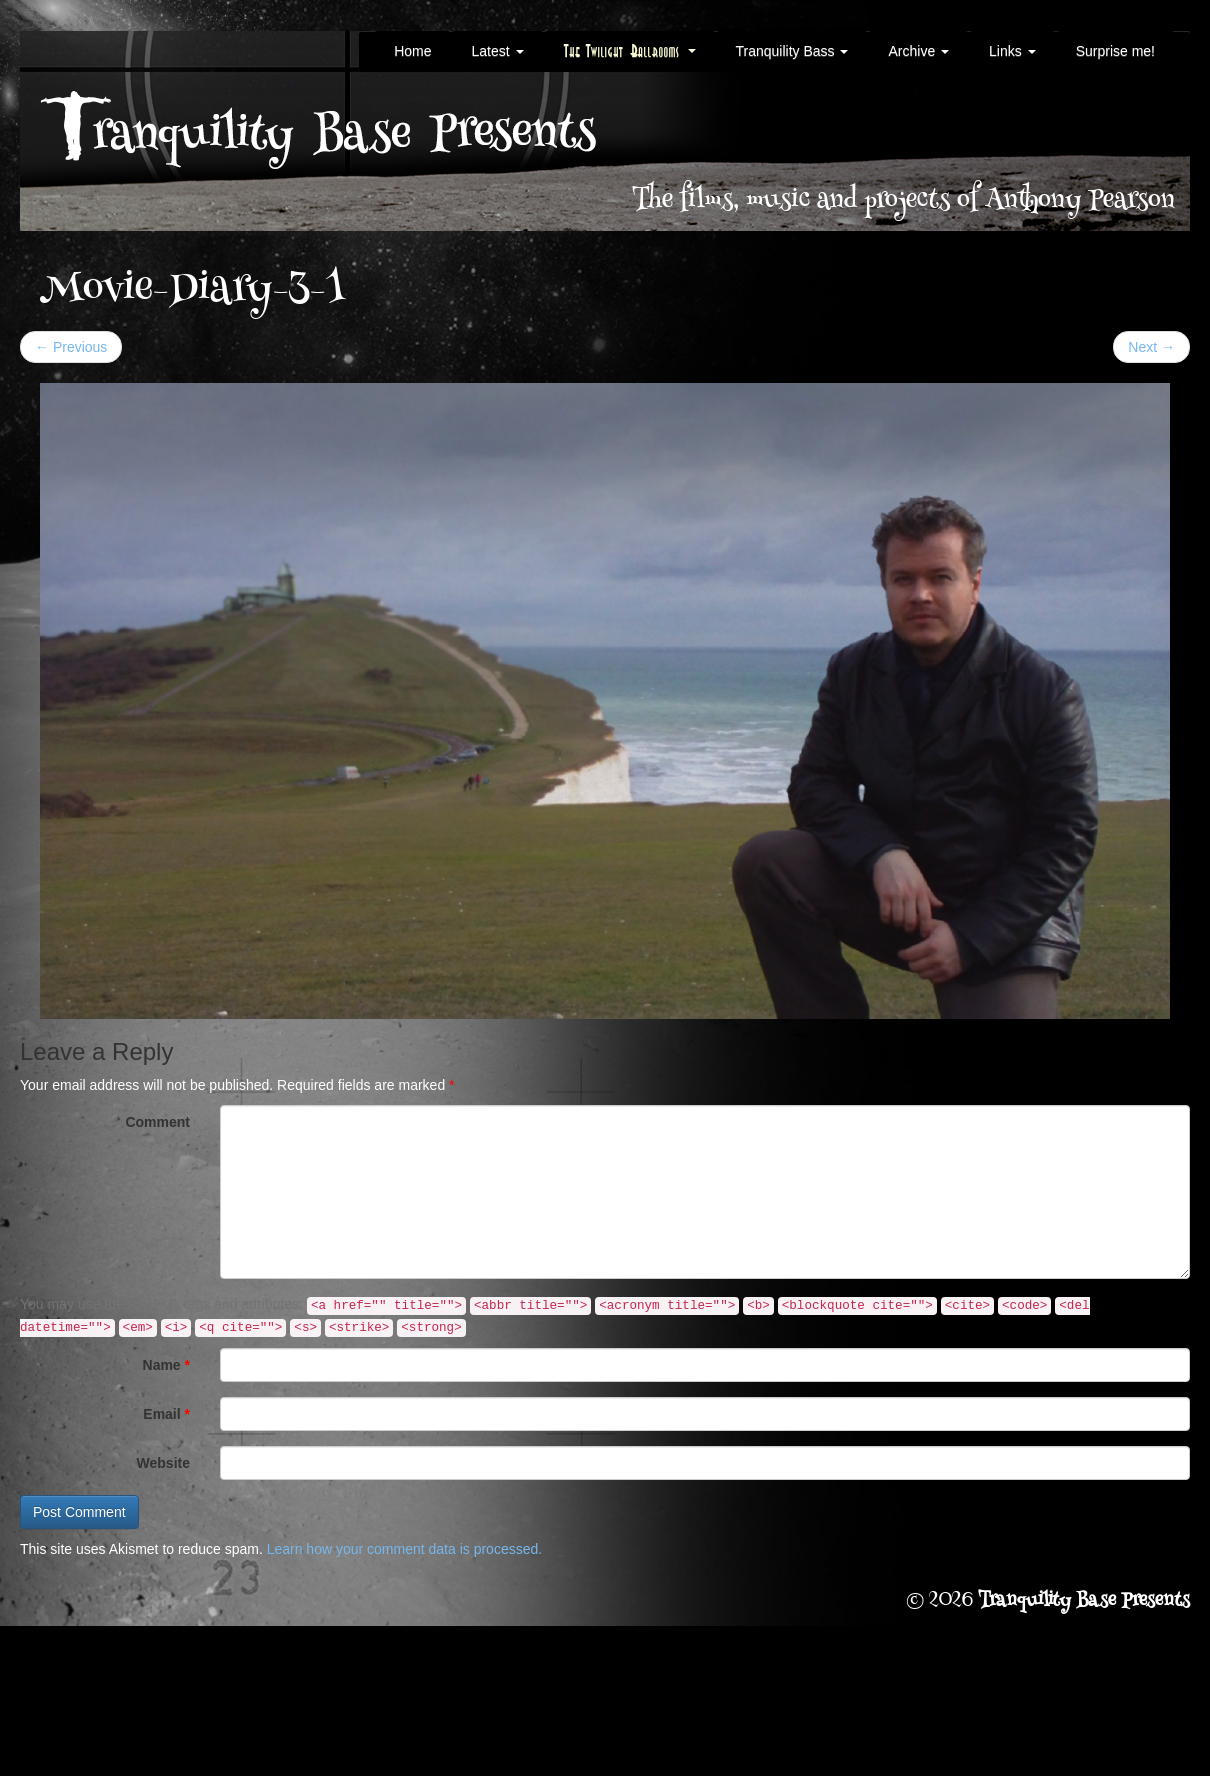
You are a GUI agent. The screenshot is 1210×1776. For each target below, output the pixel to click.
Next (1151, 347)
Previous (71, 347)
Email (166, 1414)
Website (163, 1463)
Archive (918, 51)
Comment (157, 1122)
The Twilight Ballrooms (630, 51)
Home (412, 51)
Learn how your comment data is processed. (404, 1549)
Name (166, 1365)
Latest (497, 51)
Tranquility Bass (792, 51)
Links (1012, 51)
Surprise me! (1115, 51)
